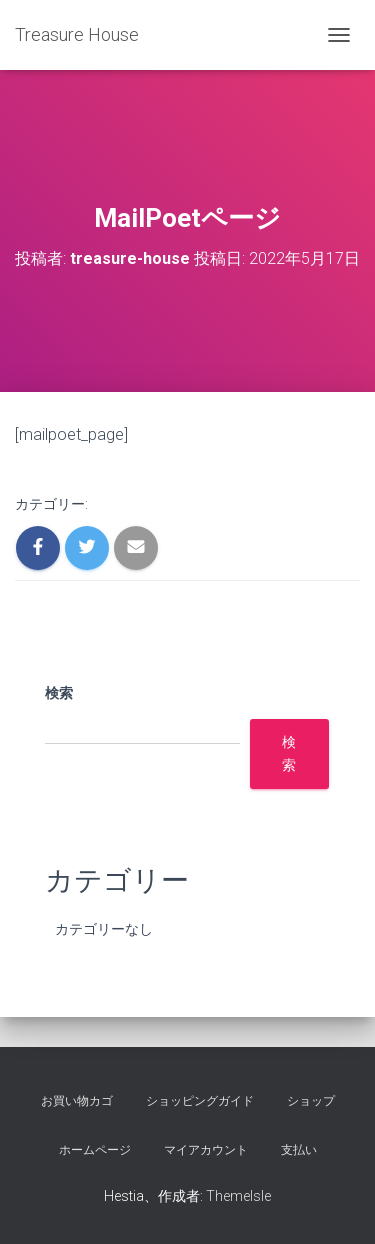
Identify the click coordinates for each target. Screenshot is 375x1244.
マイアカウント (206, 1150)
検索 (59, 693)
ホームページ (95, 1150)
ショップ (311, 1101)
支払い (299, 1150)
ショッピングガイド (200, 1101)
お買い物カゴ (77, 1101)
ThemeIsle (238, 1196)
